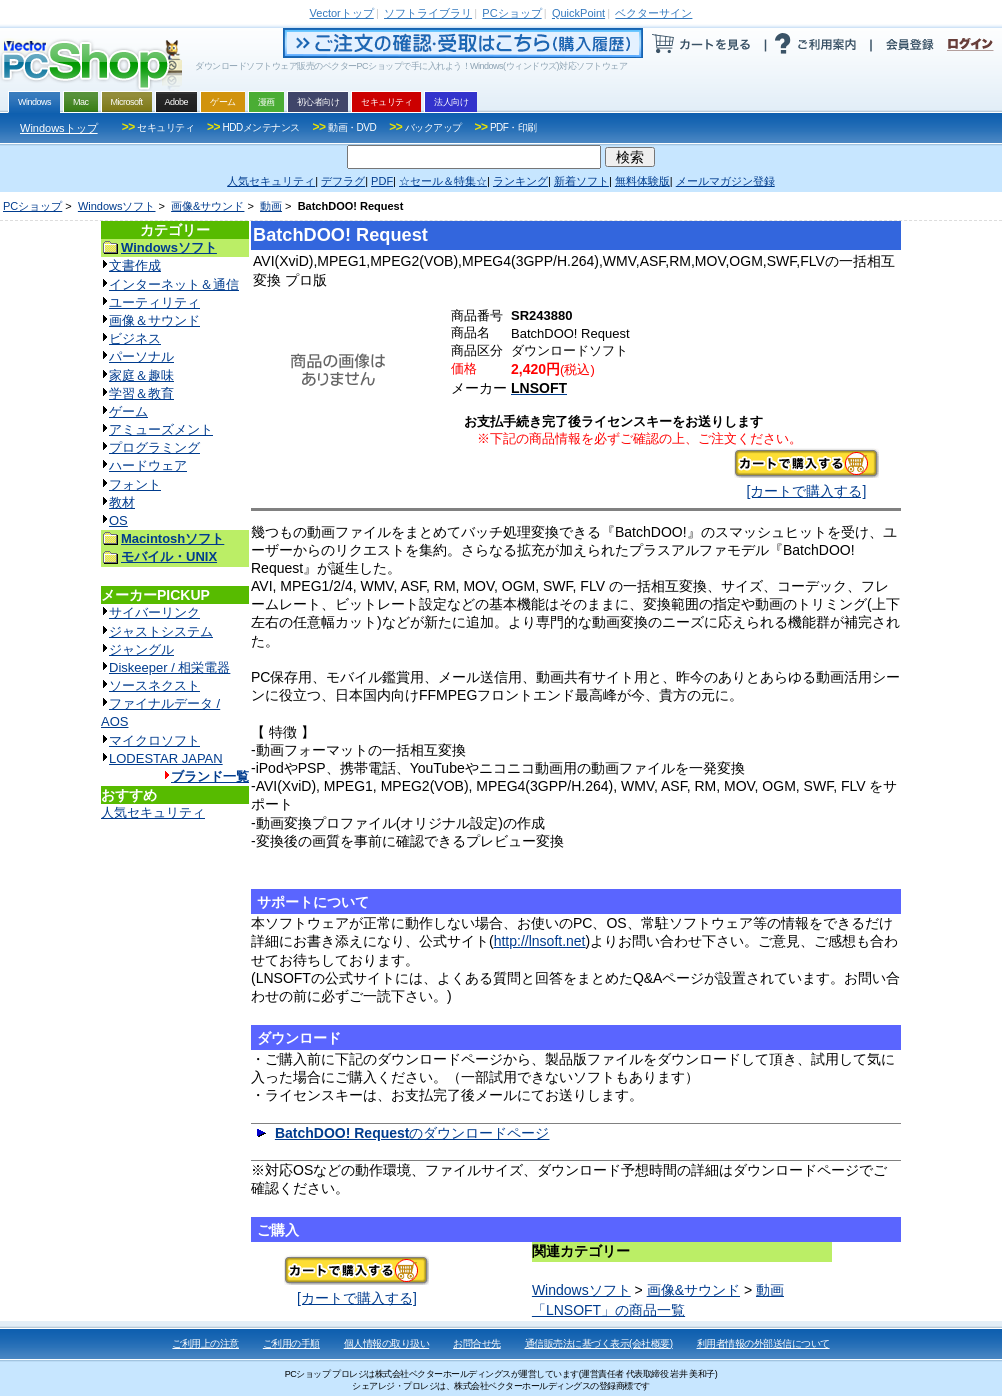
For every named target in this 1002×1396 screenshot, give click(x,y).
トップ (342, 13)
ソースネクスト (154, 685)
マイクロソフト (154, 740)
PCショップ (32, 206)
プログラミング (154, 447)
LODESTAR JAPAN (166, 758)
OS (118, 520)
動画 (271, 206)
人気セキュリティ (153, 812)
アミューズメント (161, 429)
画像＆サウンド (154, 320)
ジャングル (141, 649)
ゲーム (128, 411)
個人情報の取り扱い (387, 1343)
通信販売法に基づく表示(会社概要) (599, 1343)
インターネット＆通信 (174, 284)
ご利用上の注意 (205, 1343)
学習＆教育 (141, 393)
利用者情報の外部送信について (763, 1343)
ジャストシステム (161, 631)
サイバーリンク (154, 612)
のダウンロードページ (412, 1133)
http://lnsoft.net (540, 941)
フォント (135, 484)
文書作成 (135, 265)
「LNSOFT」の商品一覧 (608, 1310)
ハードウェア (148, 465)
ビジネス (135, 338)
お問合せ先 (477, 1343)
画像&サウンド (207, 206)
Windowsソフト (117, 206)
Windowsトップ (59, 128)
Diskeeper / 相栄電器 (169, 667)
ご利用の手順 (291, 1343)
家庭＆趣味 (141, 375)
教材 (122, 502)
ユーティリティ (154, 302)
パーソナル (141, 356)
